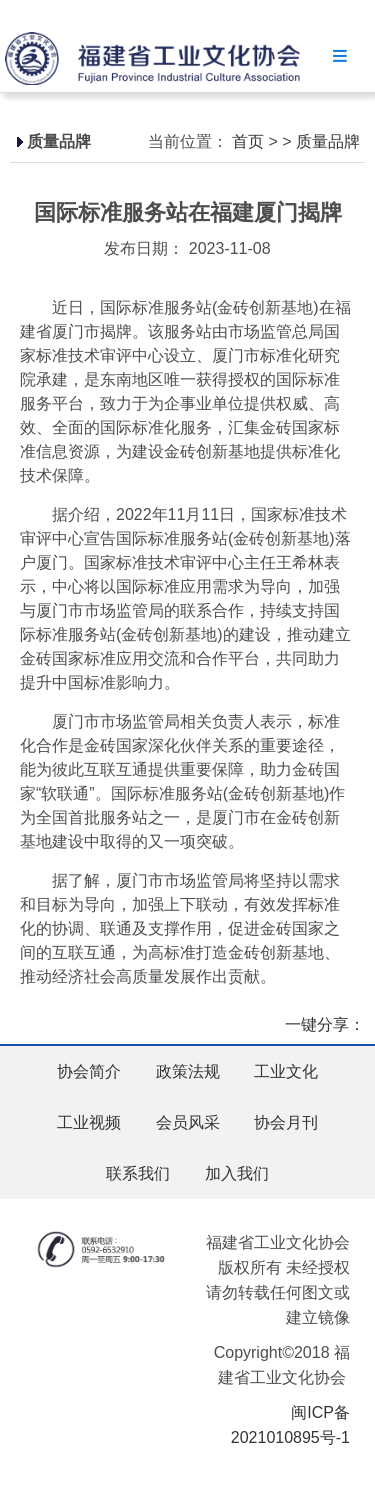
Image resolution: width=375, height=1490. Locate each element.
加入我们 (237, 1173)
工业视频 (89, 1122)
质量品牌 (328, 141)
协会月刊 (286, 1122)
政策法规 (188, 1071)
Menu (340, 55)
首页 (248, 141)
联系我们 (138, 1173)
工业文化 (286, 1071)
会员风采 (188, 1122)
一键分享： (325, 1024)
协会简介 (89, 1071)
